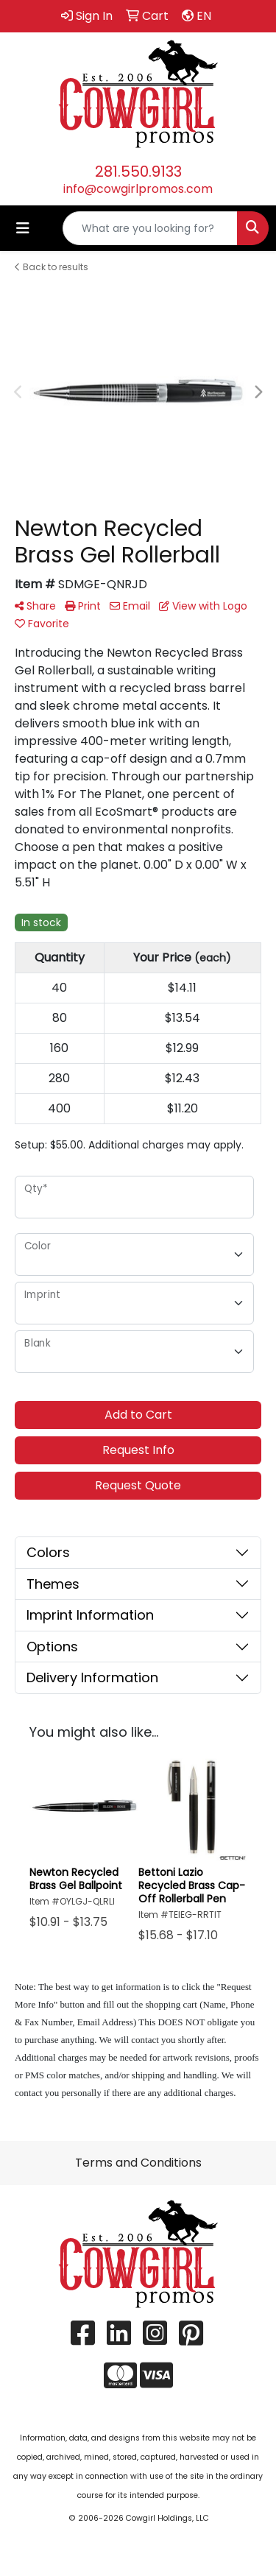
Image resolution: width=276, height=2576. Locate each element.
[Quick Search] (150, 228)
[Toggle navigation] (22, 228)
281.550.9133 (138, 171)
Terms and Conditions (138, 2162)
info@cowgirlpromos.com (138, 188)
